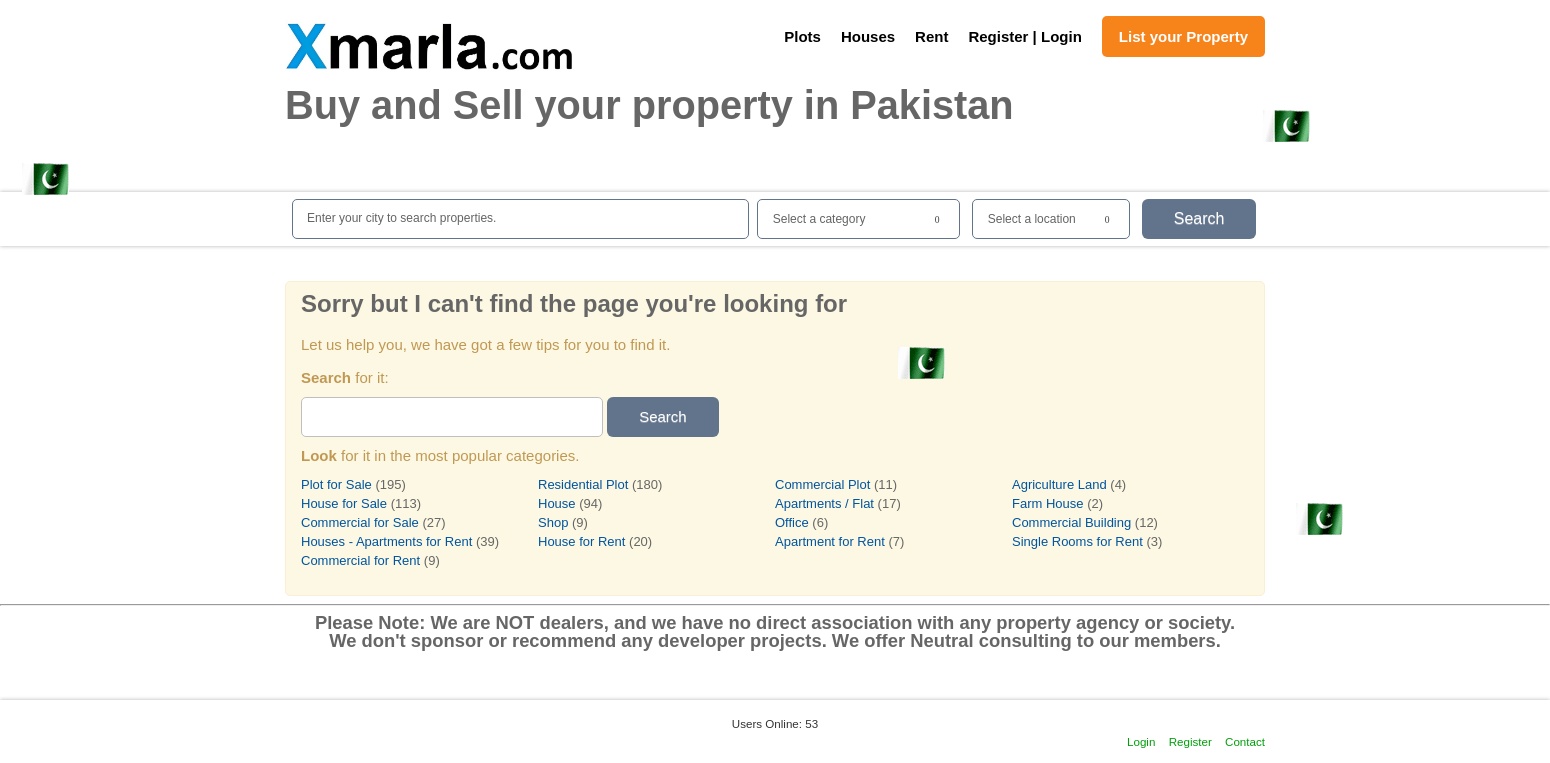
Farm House (1048, 503)
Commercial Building (1073, 522)
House (557, 503)
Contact (1245, 741)
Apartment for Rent (830, 541)
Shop (553, 522)
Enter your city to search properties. (401, 218)
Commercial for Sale (360, 522)
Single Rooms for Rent (1077, 541)
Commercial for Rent (360, 560)
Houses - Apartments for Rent (386, 541)
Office (792, 522)
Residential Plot (583, 484)
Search (1199, 218)
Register (1190, 741)
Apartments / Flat (824, 503)
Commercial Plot (822, 484)
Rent (931, 36)
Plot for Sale (336, 484)
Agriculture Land (1059, 484)
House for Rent (581, 541)
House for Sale (344, 503)
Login (1141, 741)
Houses (868, 36)
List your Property (1183, 36)
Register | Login (1024, 36)
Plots (802, 36)
